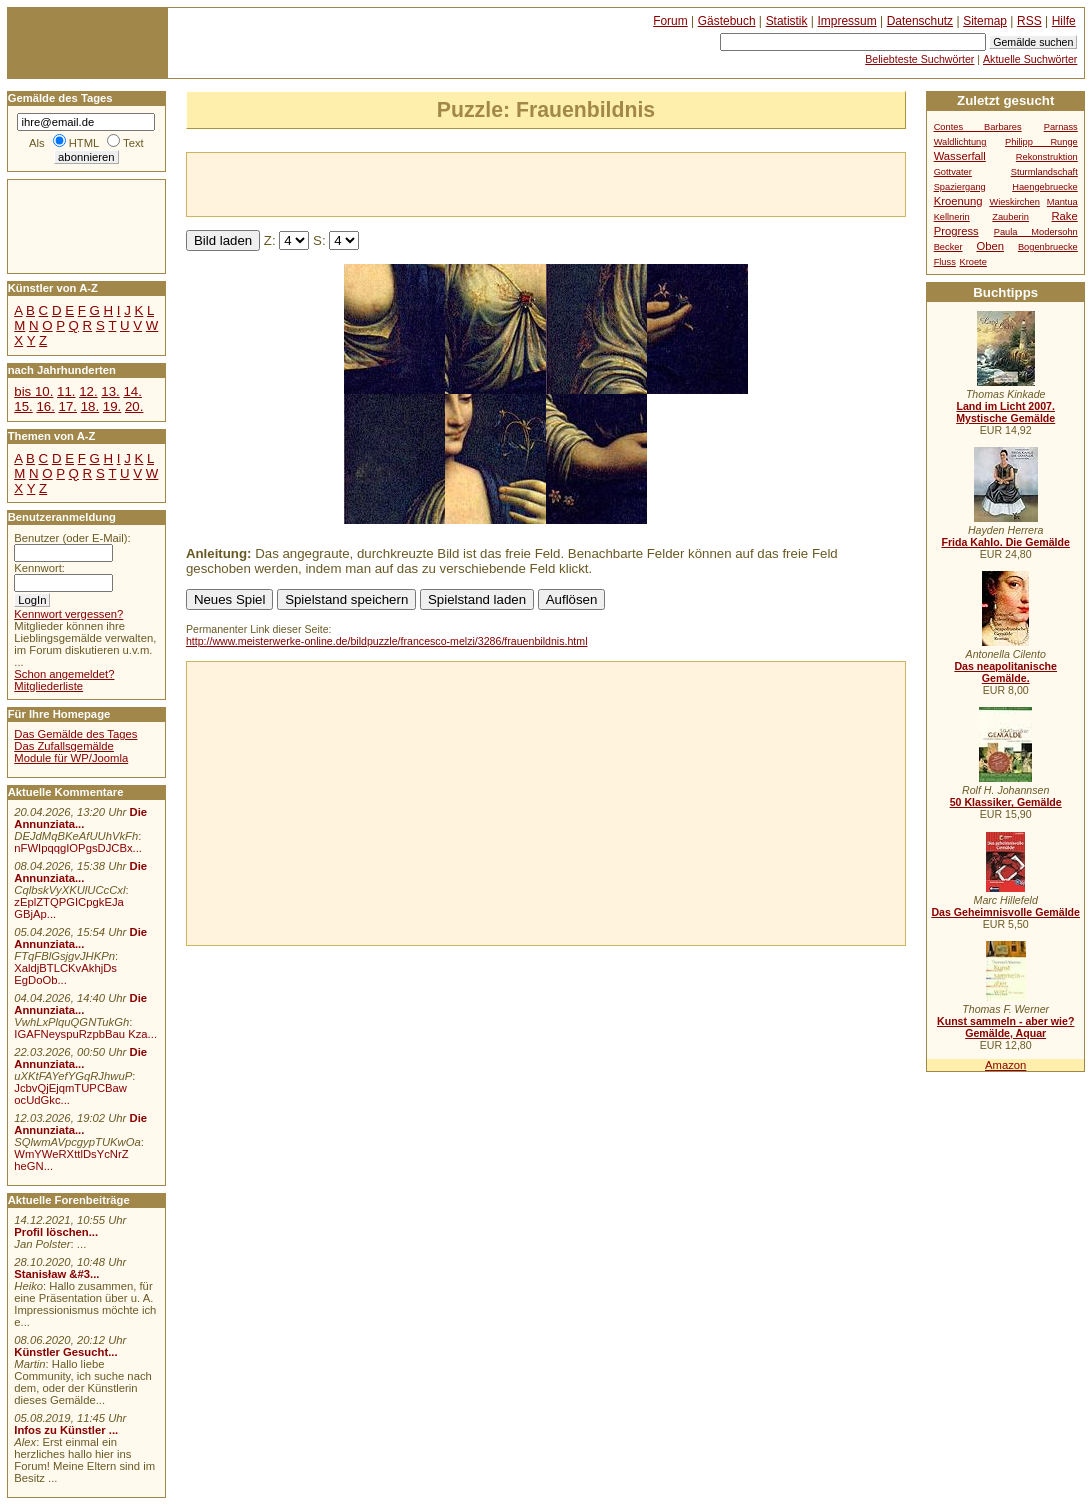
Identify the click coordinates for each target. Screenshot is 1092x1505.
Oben (990, 246)
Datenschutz (920, 21)
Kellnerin (952, 217)
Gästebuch (727, 21)
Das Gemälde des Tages (75, 734)
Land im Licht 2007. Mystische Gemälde (1005, 412)
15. (23, 406)
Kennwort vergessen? (68, 614)
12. (88, 391)
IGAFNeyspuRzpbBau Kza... (85, 1034)
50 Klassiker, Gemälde (1006, 802)
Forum (670, 21)
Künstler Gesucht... (65, 1352)
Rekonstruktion (1047, 157)
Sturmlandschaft (1044, 172)
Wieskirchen (1014, 202)
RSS (1029, 21)
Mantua (1062, 202)
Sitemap (985, 21)
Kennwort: (39, 568)
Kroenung (958, 201)
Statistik (787, 21)
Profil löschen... (56, 1232)
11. (66, 391)
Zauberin (1010, 217)
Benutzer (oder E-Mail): (72, 538)
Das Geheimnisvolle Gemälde (1005, 912)
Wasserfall (960, 156)
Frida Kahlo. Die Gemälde (1005, 542)
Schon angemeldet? (64, 674)
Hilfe (1064, 21)
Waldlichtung (960, 142)
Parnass (1061, 127)
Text (133, 143)
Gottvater (953, 172)
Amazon (1005, 1065)
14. (132, 391)
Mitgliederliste (48, 686)
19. (112, 406)
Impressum (847, 21)
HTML (84, 143)
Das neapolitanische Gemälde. (1005, 672)
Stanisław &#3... (56, 1274)
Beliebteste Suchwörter (919, 59)
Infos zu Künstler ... (66, 1430)
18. (90, 406)
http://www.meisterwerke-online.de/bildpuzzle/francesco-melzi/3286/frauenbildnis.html (387, 641)
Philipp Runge (1041, 142)
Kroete (973, 262)
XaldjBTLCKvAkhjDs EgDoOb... (65, 974)
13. (110, 391)
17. (68, 406)
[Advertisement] (421, 183)
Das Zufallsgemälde (64, 746)
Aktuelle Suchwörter (1030, 59)
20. (134, 406)
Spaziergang (960, 187)
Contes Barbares (978, 127)
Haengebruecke (1045, 187)
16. (45, 406)
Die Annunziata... (80, 818)
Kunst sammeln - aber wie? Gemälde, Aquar (1005, 1027)
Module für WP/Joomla (71, 758)
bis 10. (33, 391)
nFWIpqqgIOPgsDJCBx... (78, 848)
